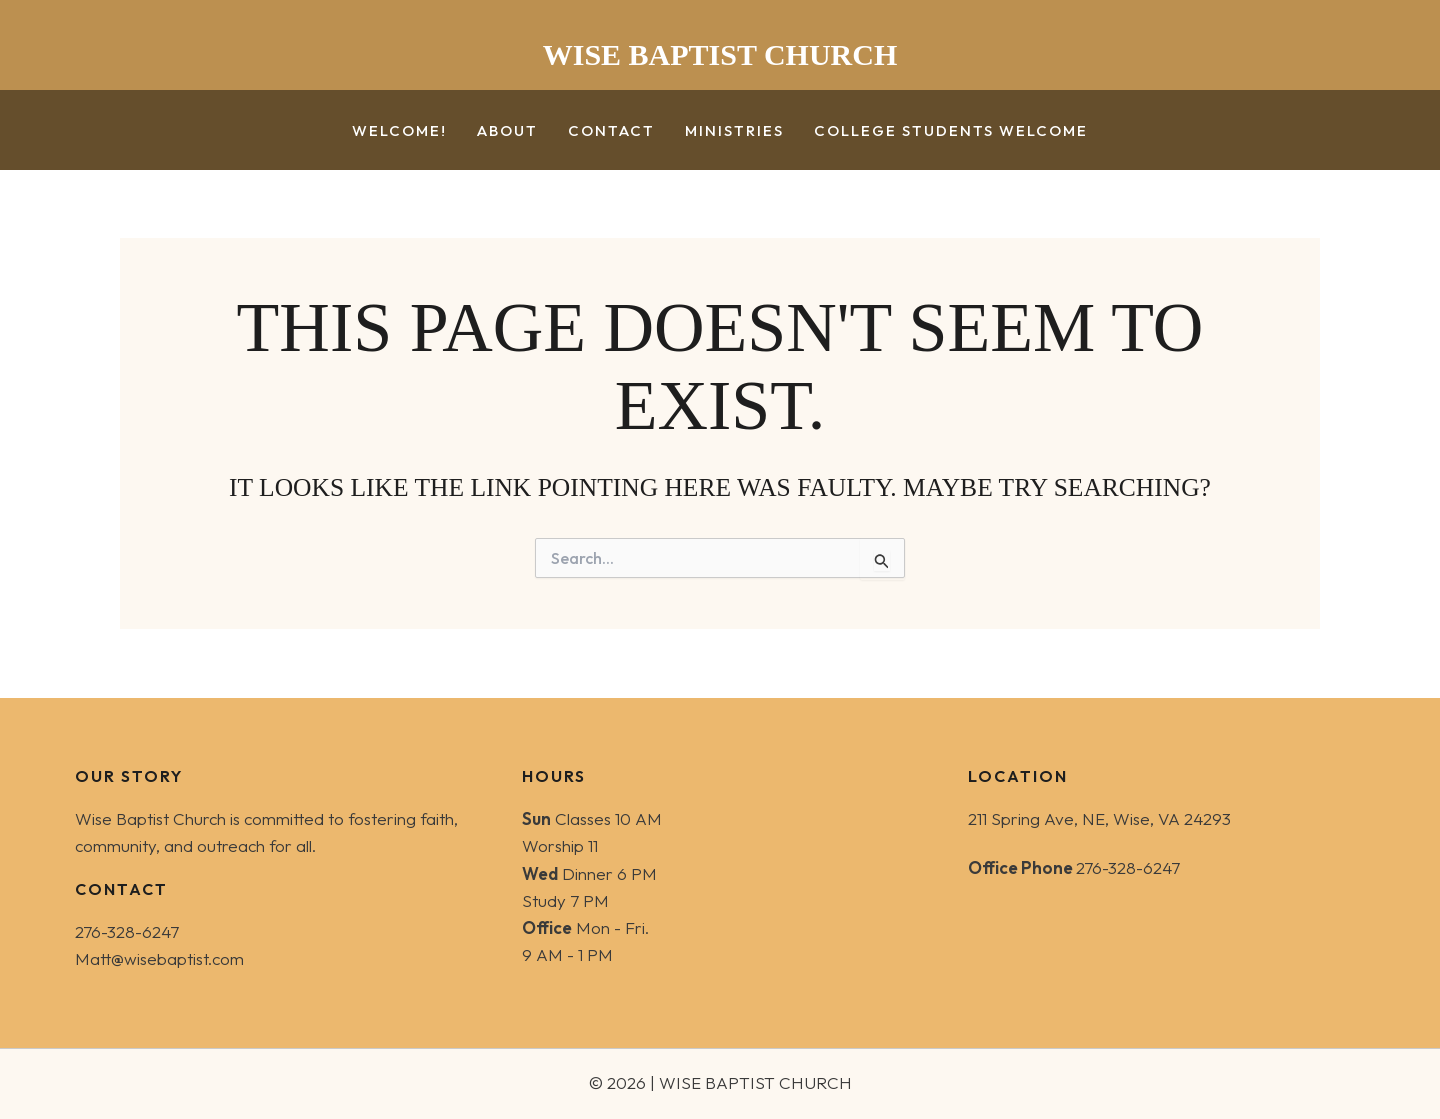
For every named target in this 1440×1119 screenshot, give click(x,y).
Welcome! (399, 131)
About (507, 131)
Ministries (734, 131)
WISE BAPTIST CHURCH (720, 54)
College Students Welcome (951, 131)
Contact (611, 131)
